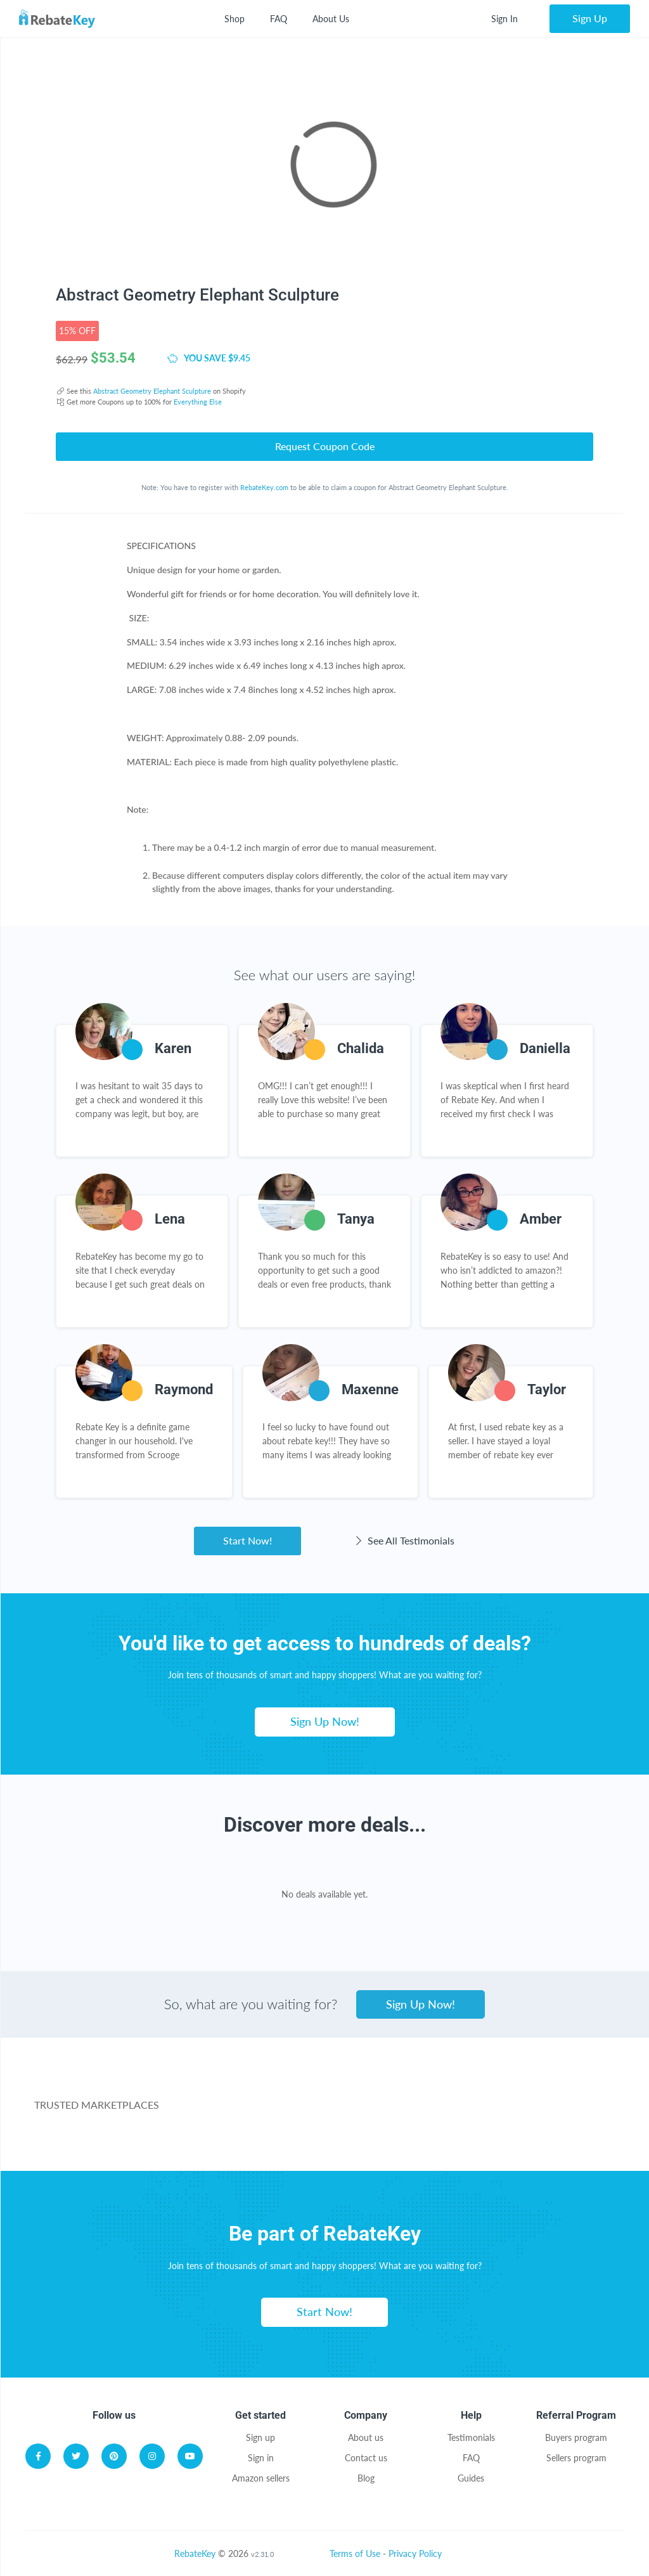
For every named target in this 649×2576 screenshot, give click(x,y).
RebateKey (194, 2553)
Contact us (366, 2457)
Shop (234, 18)
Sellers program (576, 2457)
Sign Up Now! (324, 1721)
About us (365, 2437)
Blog (366, 2478)
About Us (330, 18)
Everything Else (198, 402)
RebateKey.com (264, 487)
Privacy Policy (415, 2553)
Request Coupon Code (325, 446)
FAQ (278, 18)
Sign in (261, 2457)
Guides (471, 2478)
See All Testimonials (403, 1540)
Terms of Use (355, 2553)
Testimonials (471, 2437)
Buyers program (576, 2437)
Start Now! (247, 1540)
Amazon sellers (261, 2478)
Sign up (260, 2437)
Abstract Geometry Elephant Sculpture (152, 391)
